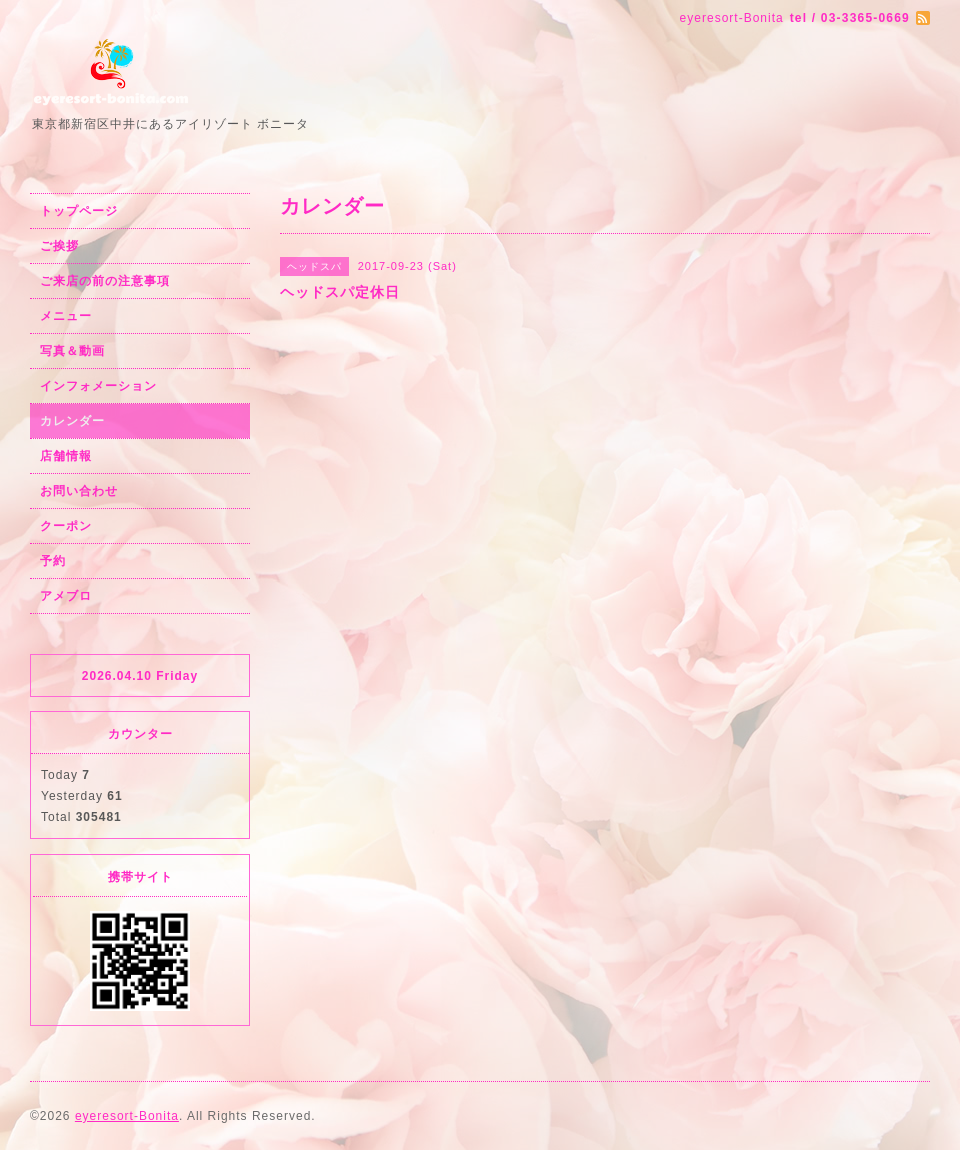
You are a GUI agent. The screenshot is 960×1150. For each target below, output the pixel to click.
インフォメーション (98, 386)
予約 (53, 561)
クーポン (66, 526)
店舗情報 (66, 456)
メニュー (66, 316)
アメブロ (66, 596)
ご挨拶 (59, 246)
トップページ (79, 211)
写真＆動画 (72, 351)
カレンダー (72, 421)
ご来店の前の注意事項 (105, 281)
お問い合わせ (79, 491)
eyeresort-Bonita (127, 1116)
